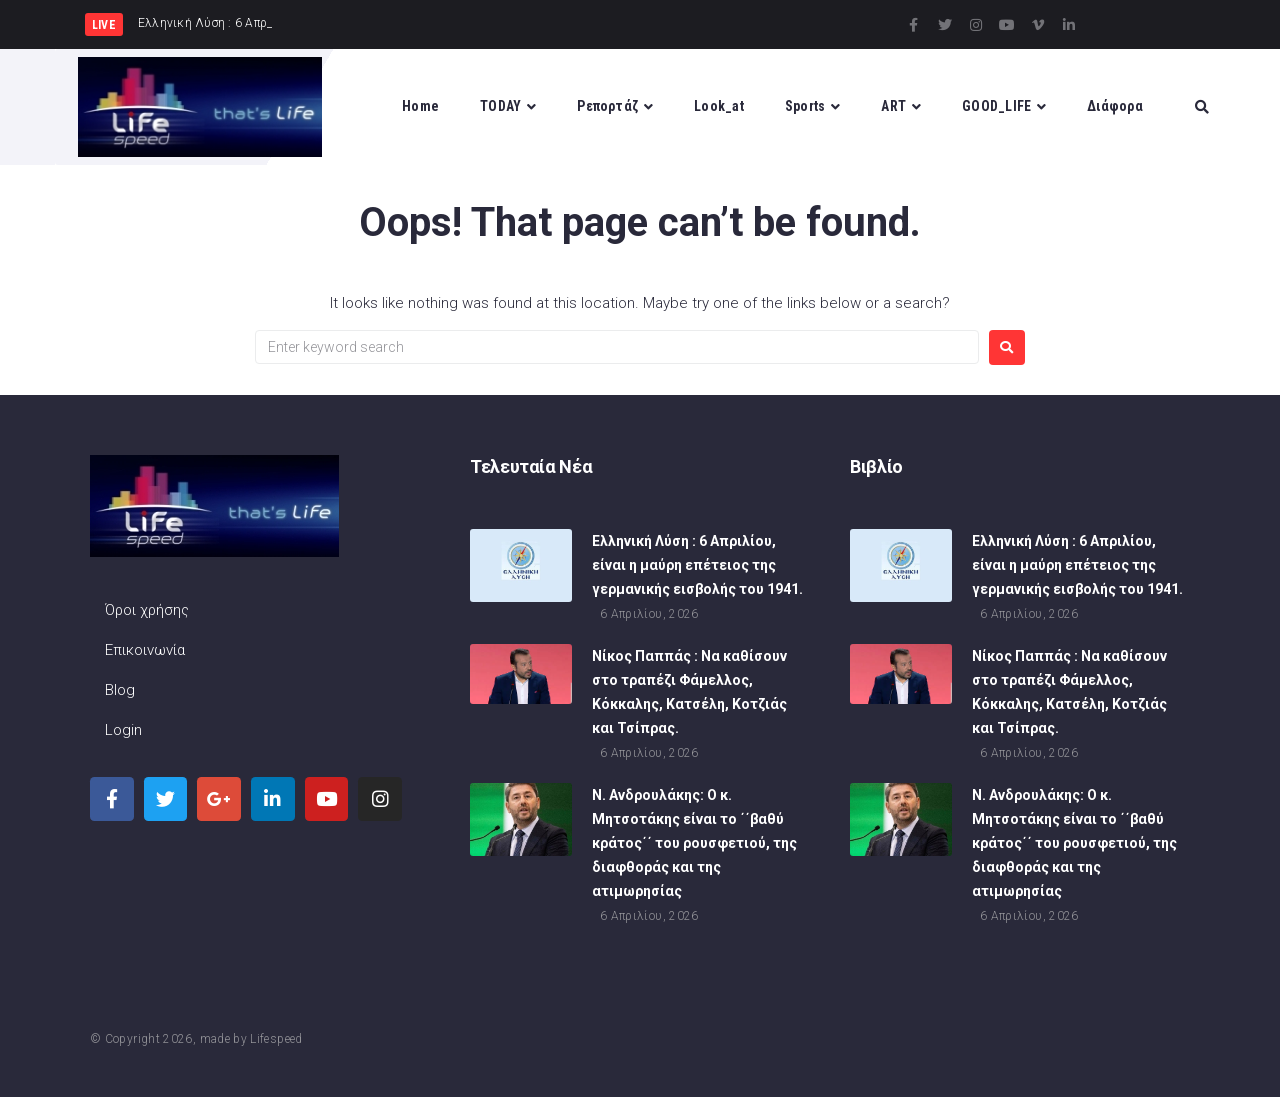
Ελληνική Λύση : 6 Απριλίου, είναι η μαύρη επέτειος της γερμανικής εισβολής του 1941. (697, 567)
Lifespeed (276, 1039)
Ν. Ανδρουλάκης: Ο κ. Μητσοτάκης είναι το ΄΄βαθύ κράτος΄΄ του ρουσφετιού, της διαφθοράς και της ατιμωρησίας (694, 845)
